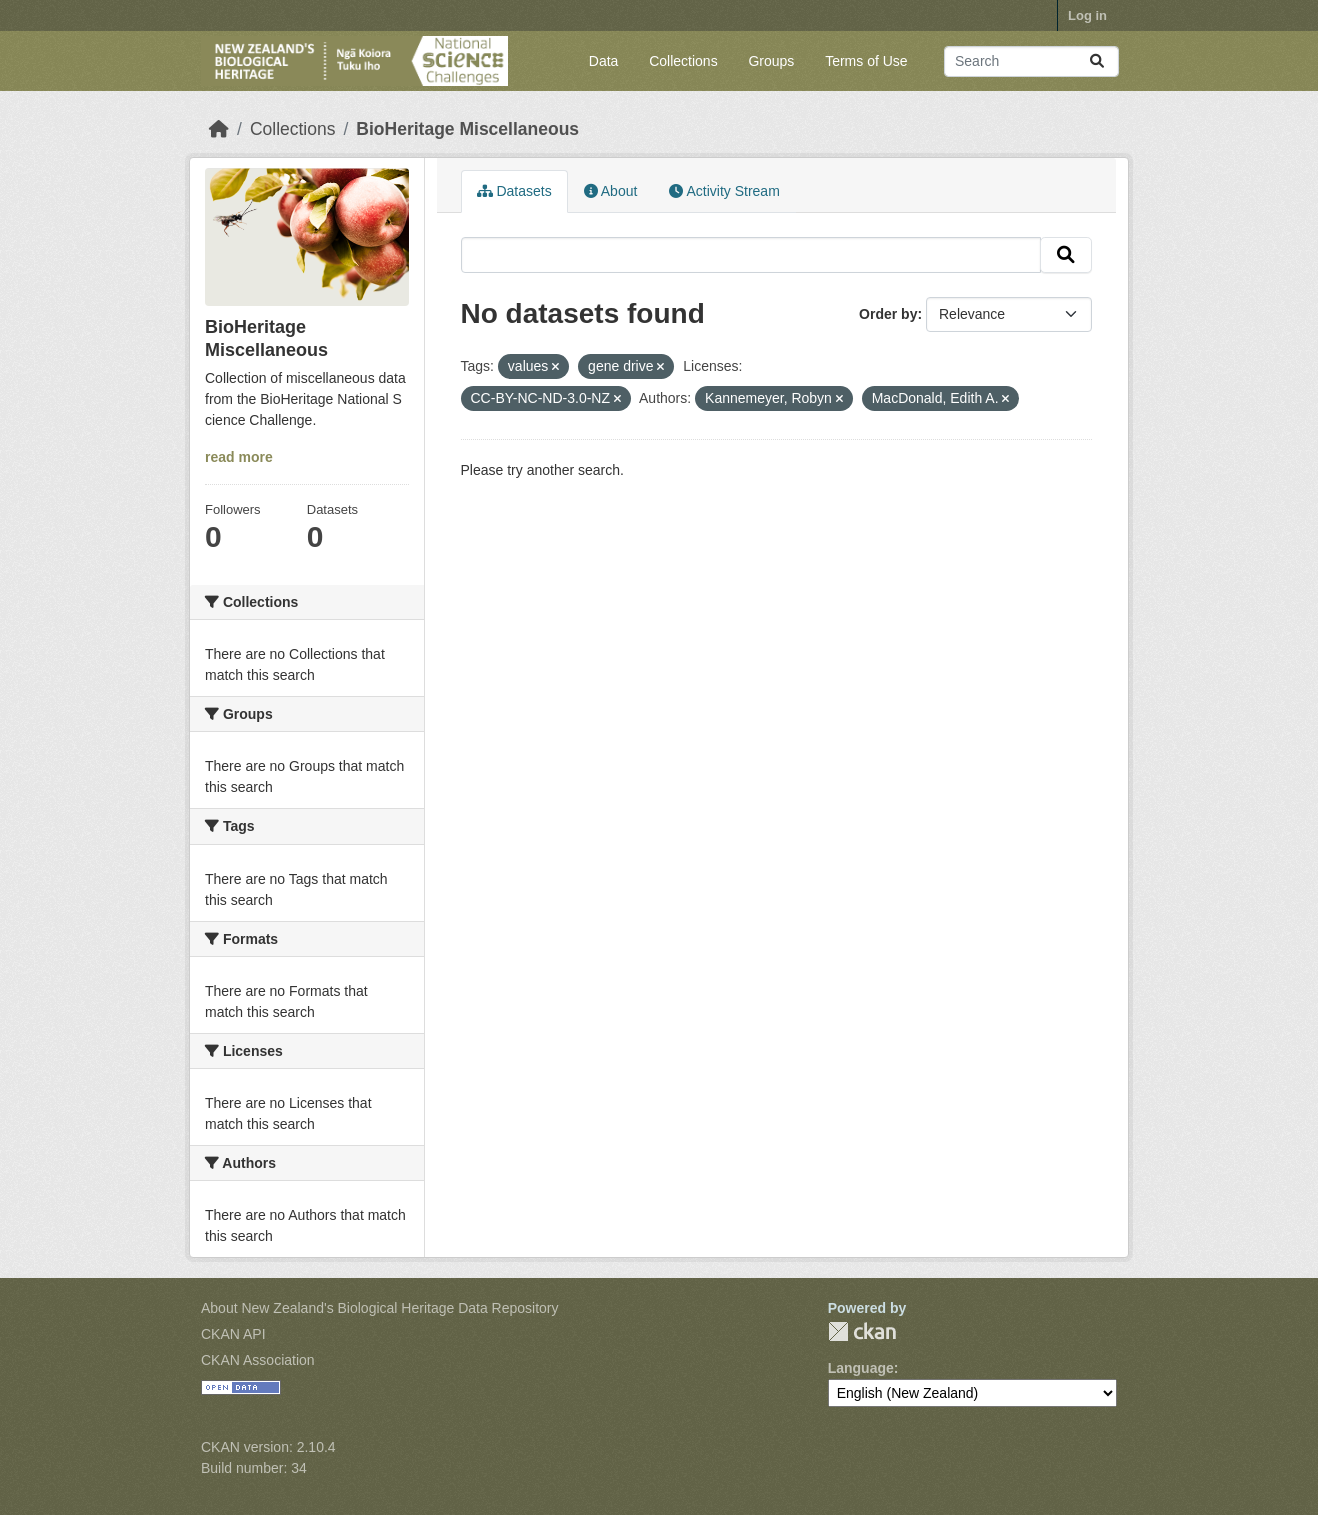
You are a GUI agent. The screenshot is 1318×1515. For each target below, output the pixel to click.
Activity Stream (724, 191)
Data (604, 61)
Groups (771, 61)
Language (861, 1368)
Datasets (514, 191)
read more (239, 457)
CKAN (862, 1331)
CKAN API (233, 1334)
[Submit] (1097, 61)
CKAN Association (258, 1360)
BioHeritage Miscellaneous (467, 129)
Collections (683, 61)
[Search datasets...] (1031, 61)
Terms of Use (866, 61)
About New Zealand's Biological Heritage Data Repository (380, 1308)
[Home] (219, 129)
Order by (888, 314)
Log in (1087, 15)
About (611, 191)
